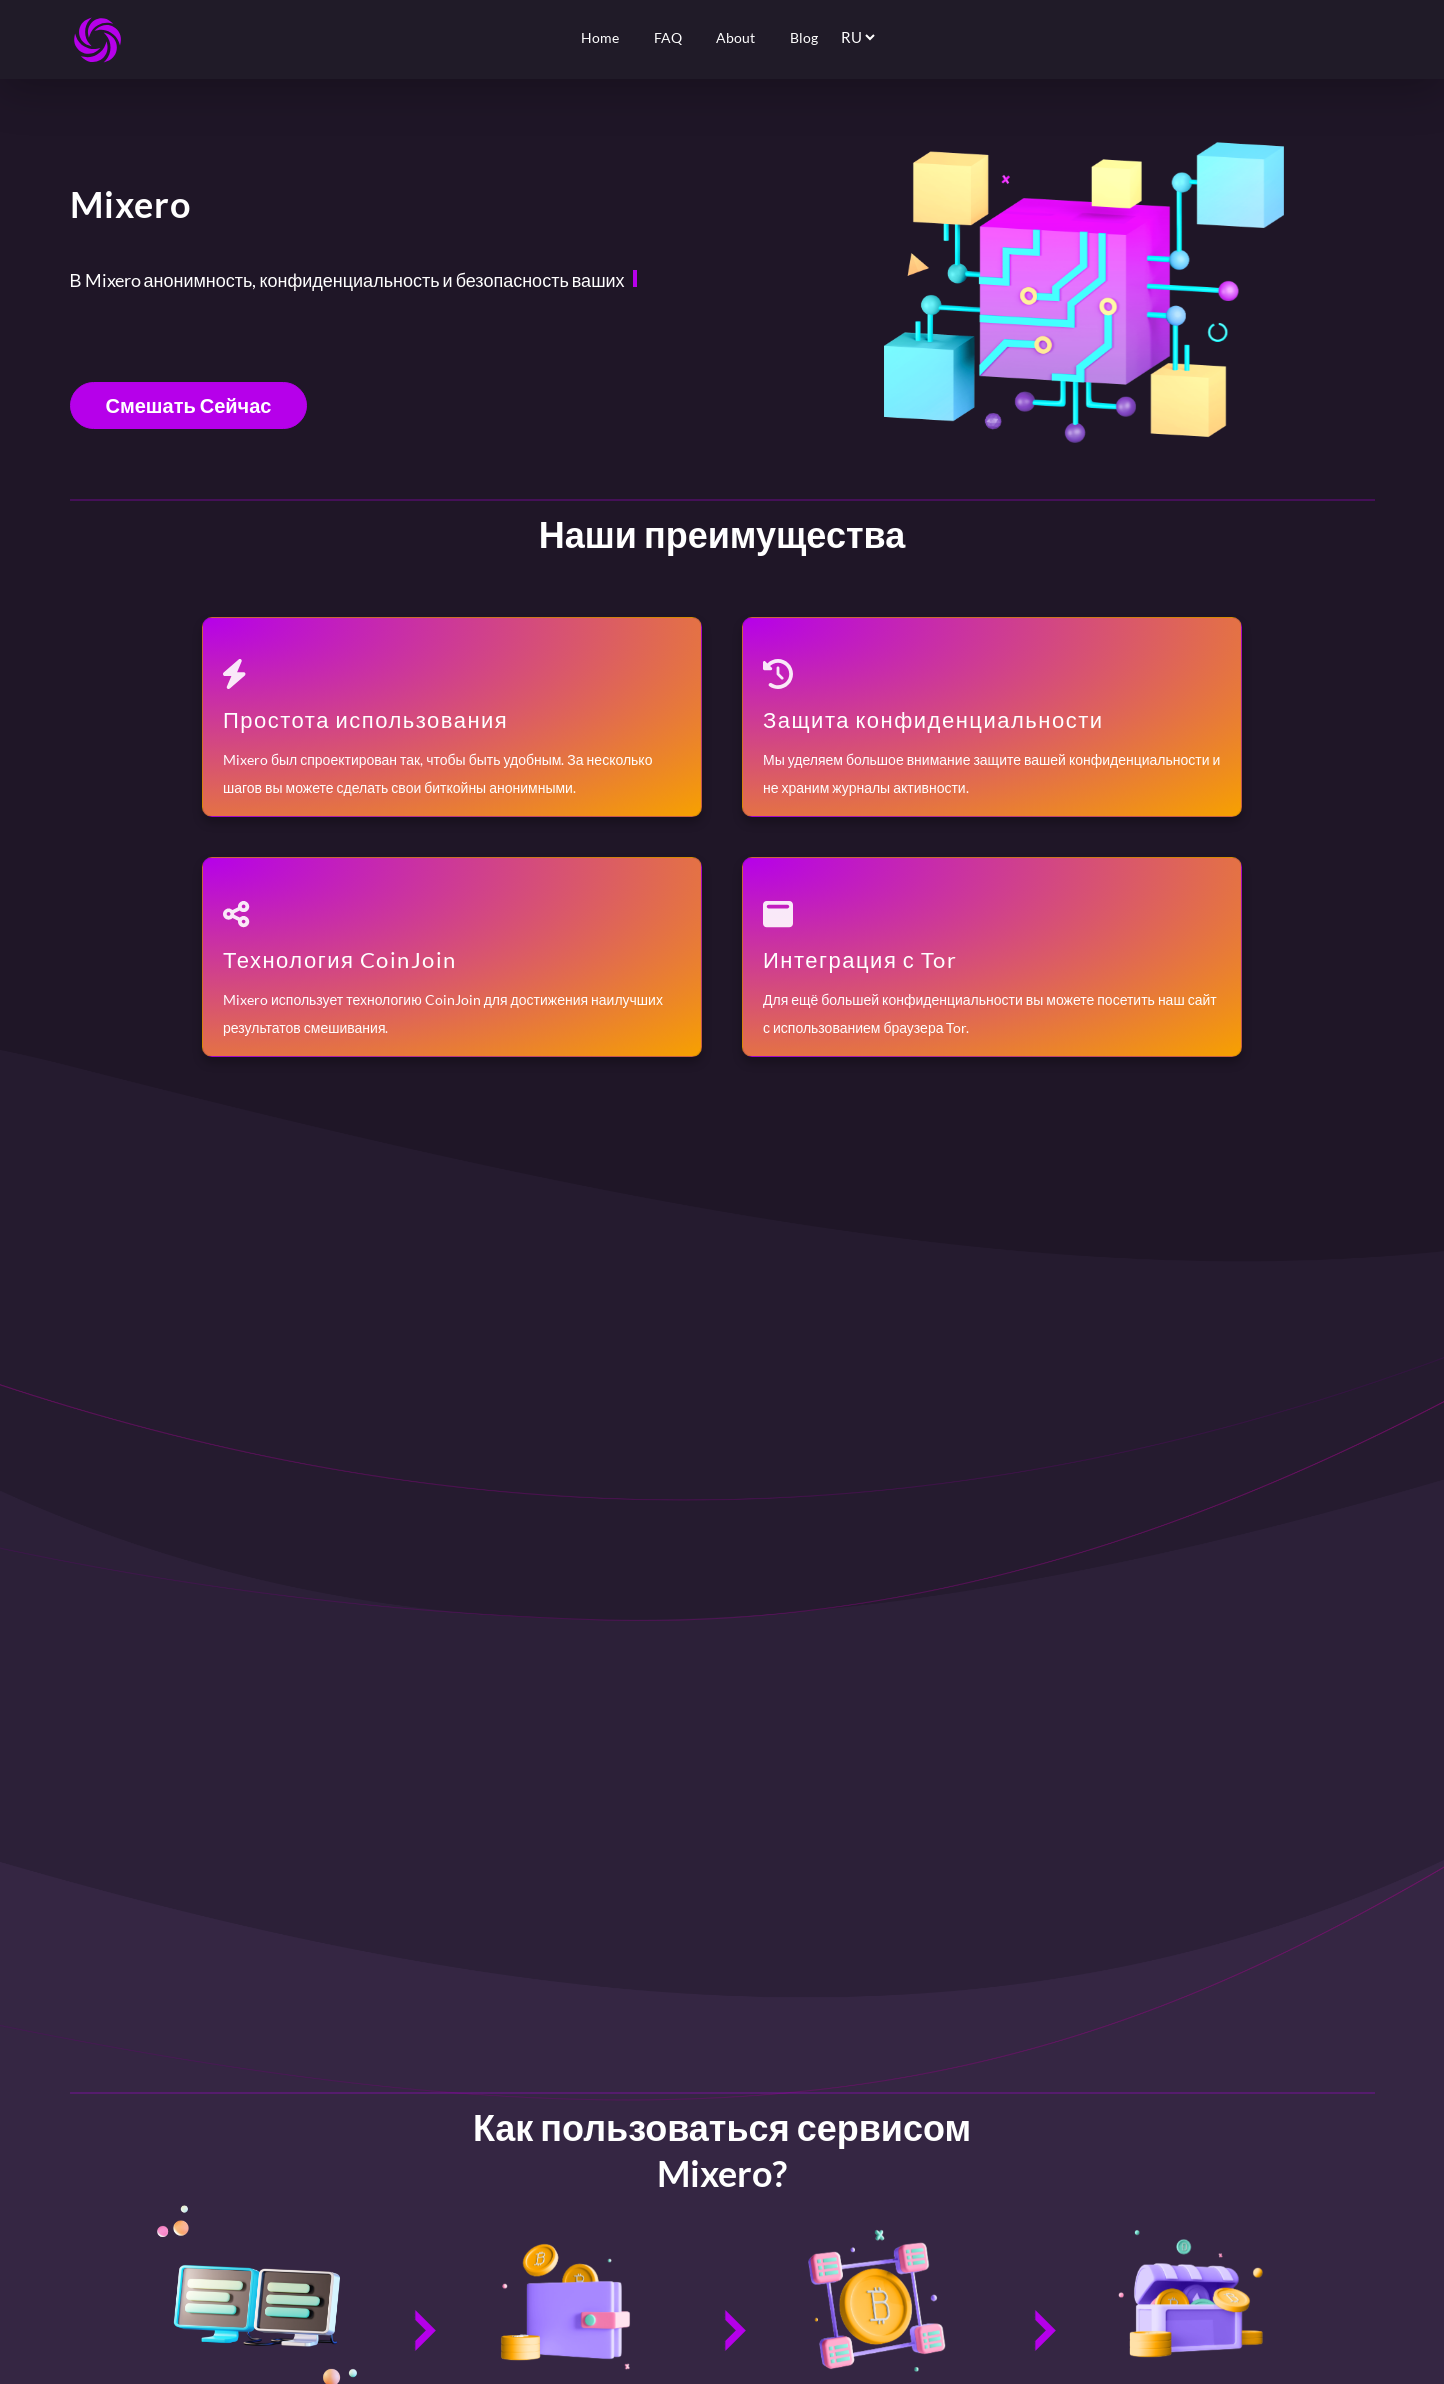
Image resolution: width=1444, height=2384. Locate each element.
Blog (804, 37)
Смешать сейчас (189, 405)
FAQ (668, 37)
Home (600, 37)
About (735, 37)
